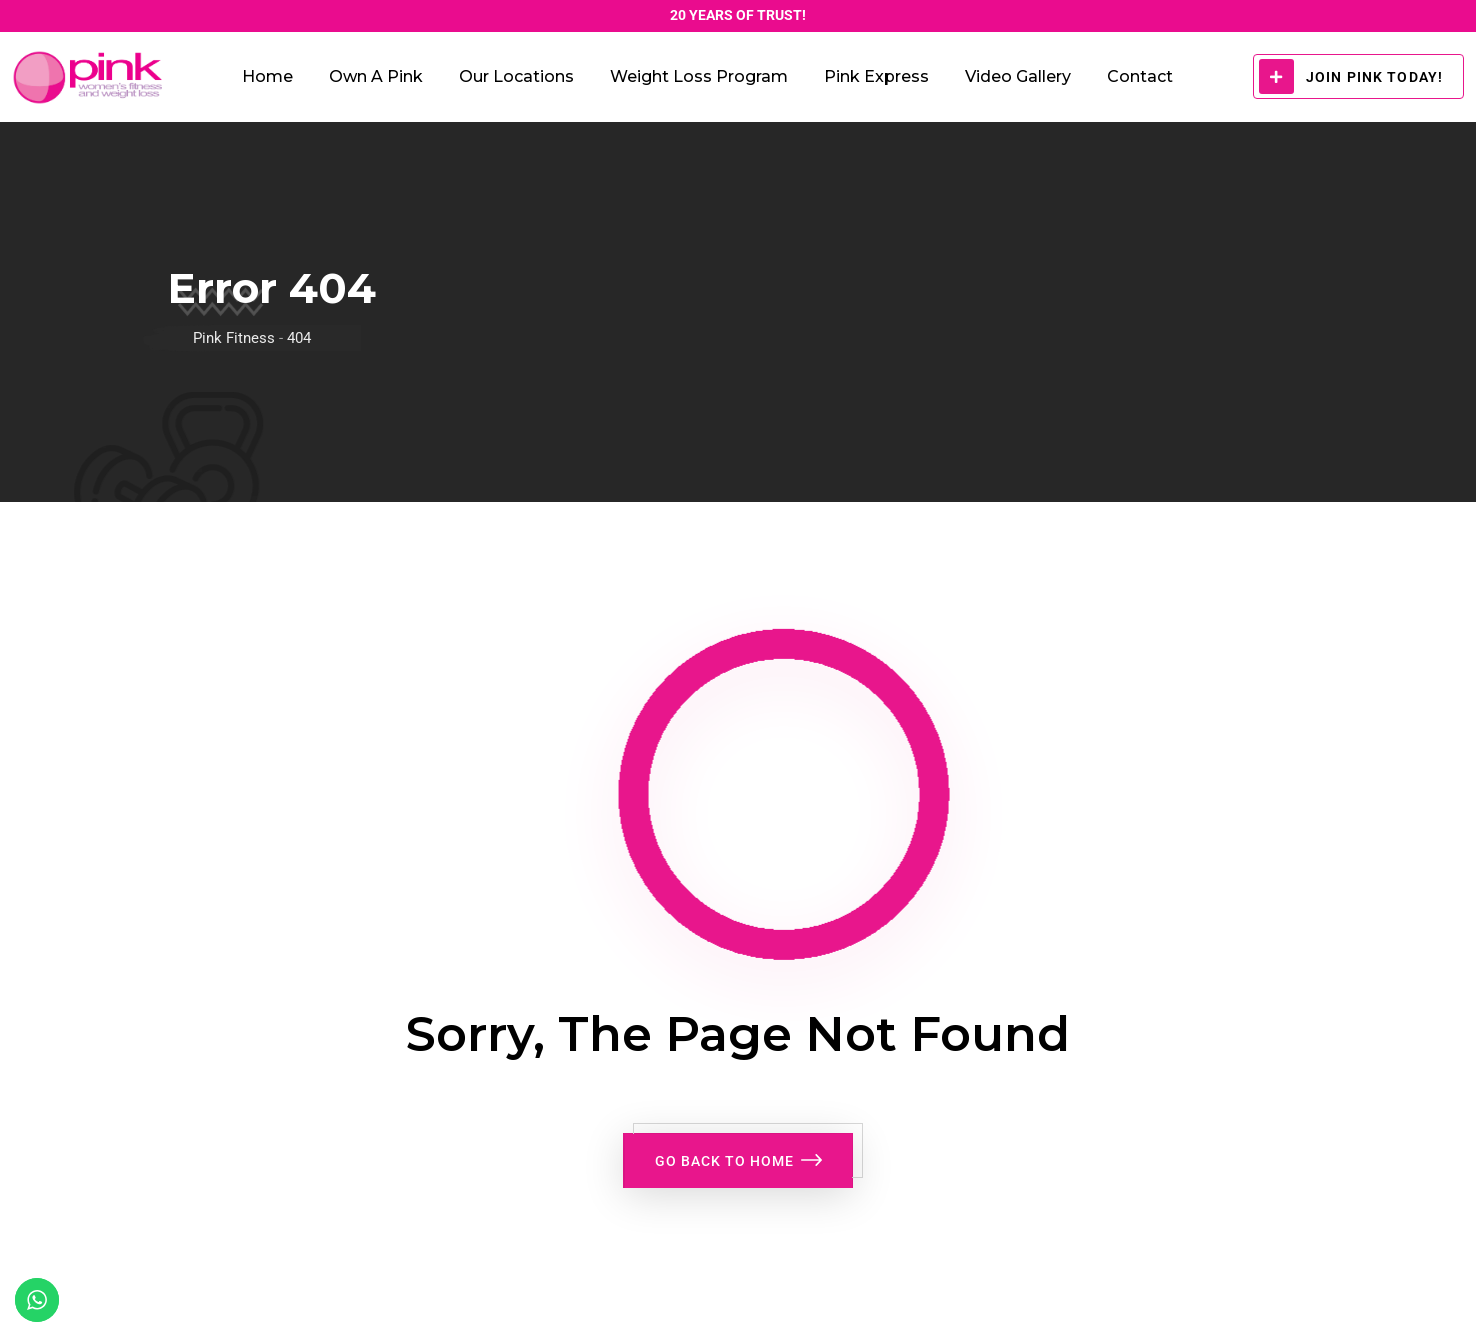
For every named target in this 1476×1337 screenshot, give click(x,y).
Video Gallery (1018, 76)
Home (267, 76)
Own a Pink (376, 76)
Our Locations (516, 76)
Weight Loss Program (699, 76)
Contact (1140, 76)
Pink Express (876, 76)
